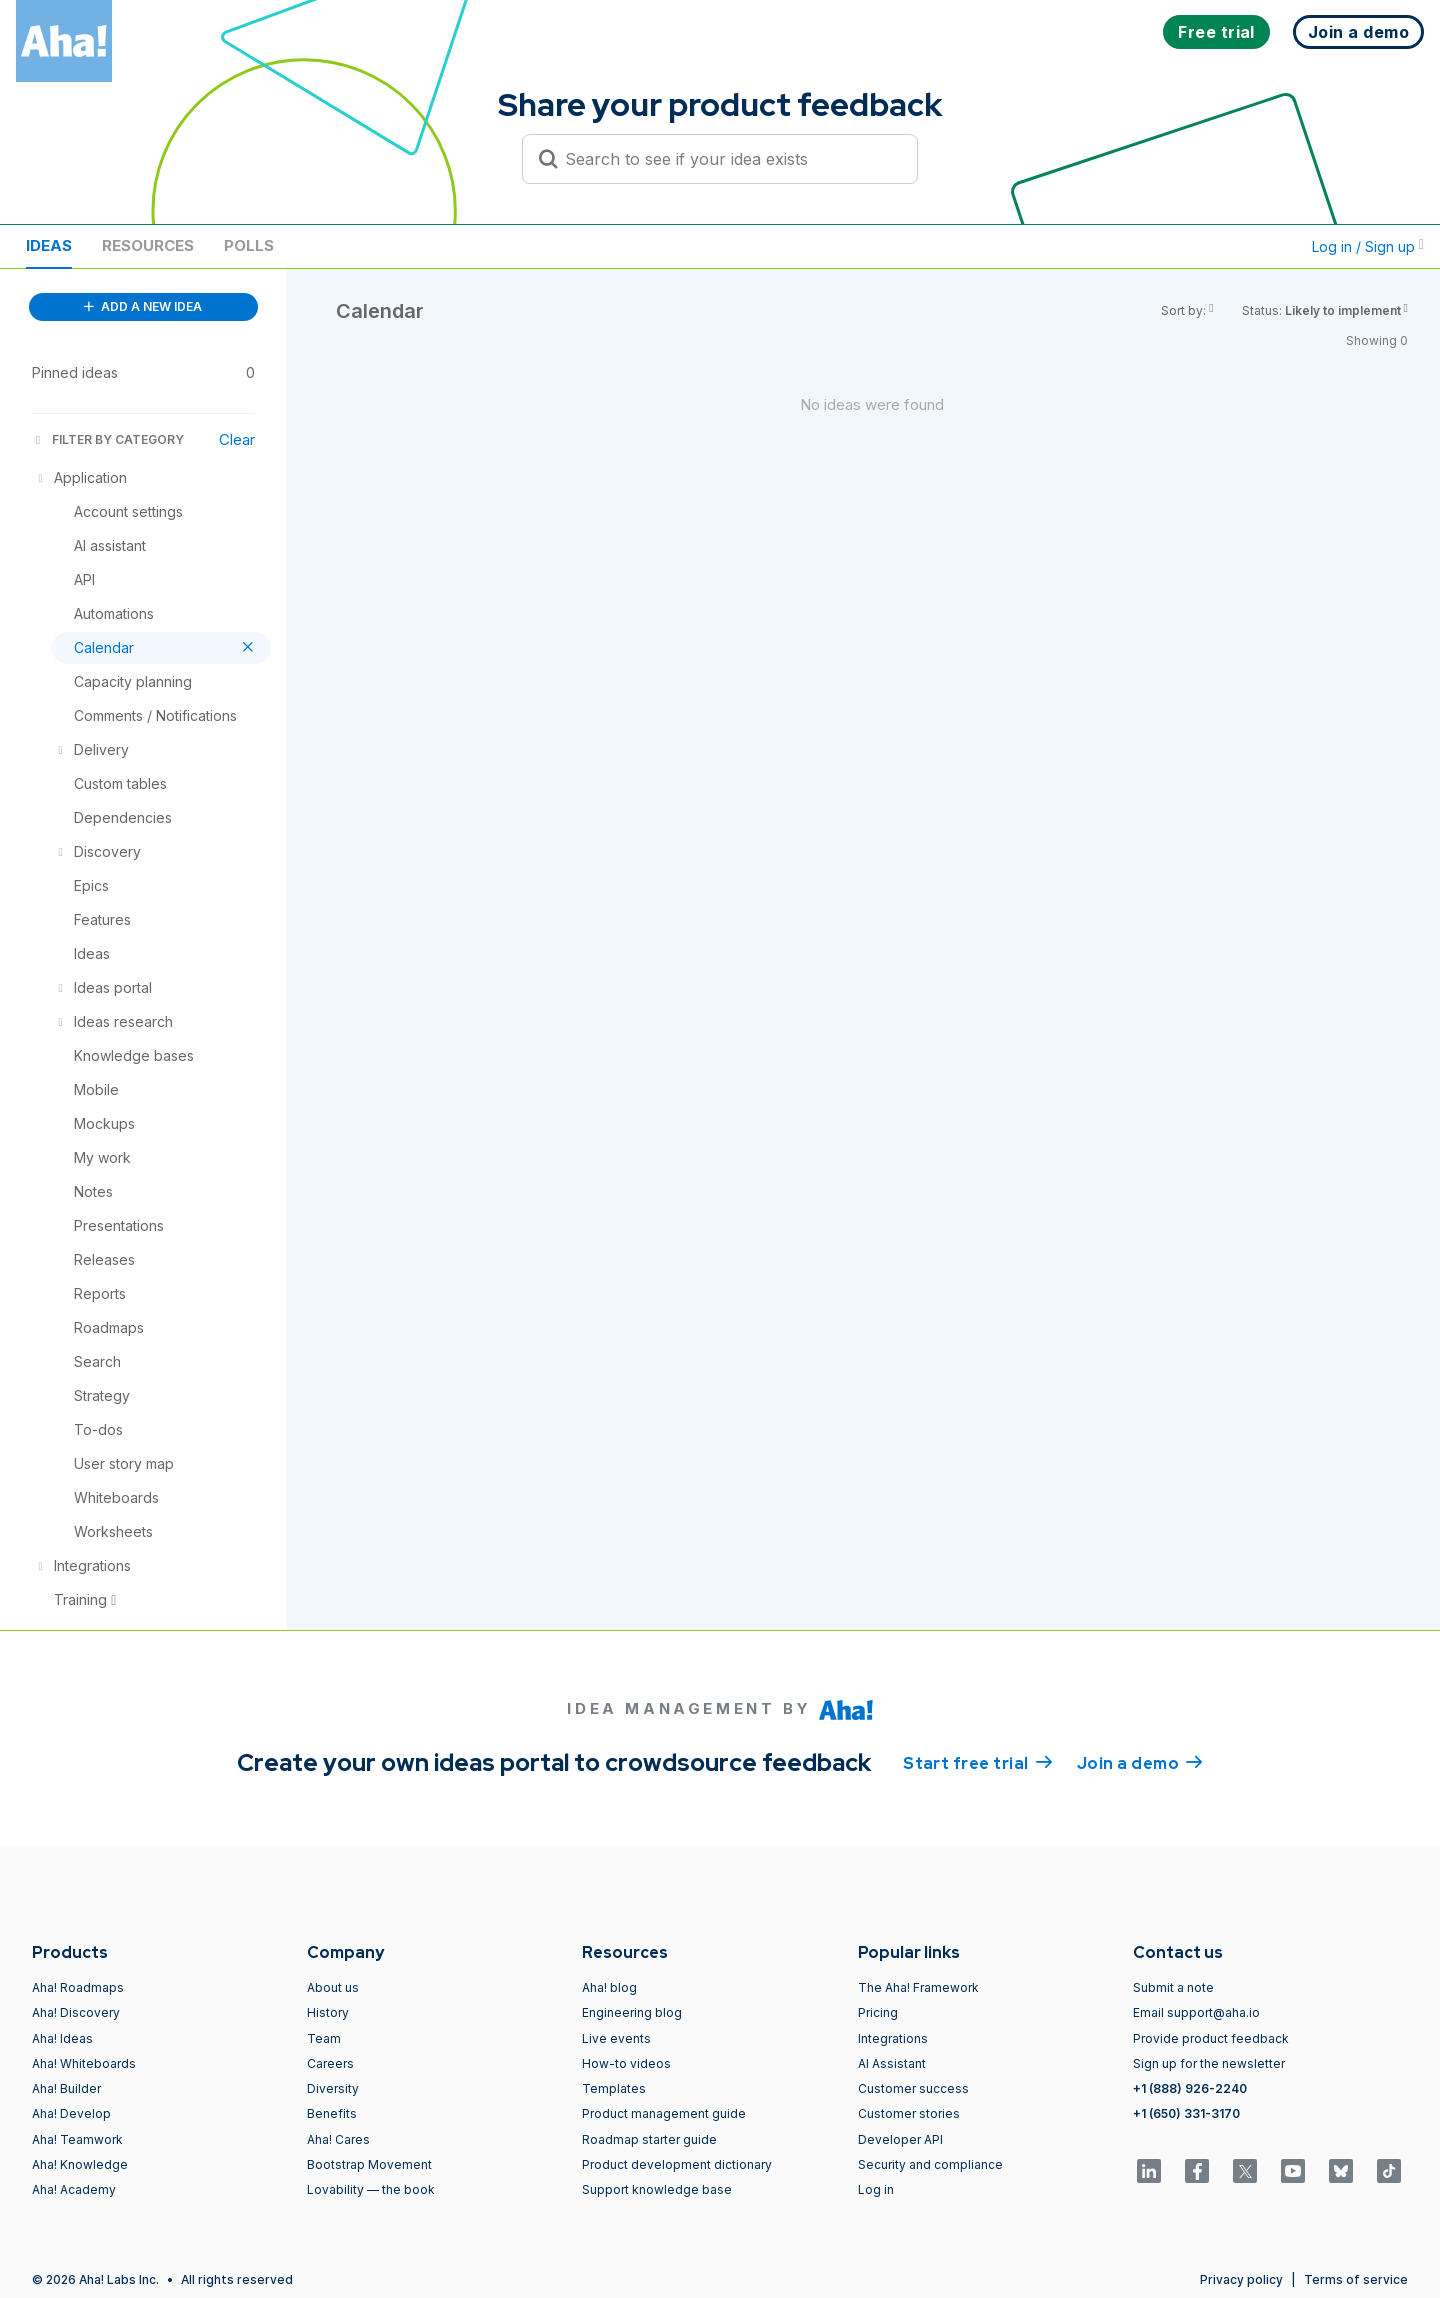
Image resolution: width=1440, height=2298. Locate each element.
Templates (614, 2088)
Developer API (900, 2139)
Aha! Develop (71, 2113)
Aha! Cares (338, 2139)
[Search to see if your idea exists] (729, 159)
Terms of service (1356, 2279)
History (328, 2012)
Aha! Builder (66, 2088)
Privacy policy (1241, 2279)
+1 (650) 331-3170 (1186, 2113)
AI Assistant (892, 2063)
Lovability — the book (371, 2189)
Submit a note (1173, 1987)
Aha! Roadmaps (78, 1987)
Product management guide (664, 2113)
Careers (330, 2063)
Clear (237, 439)
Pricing (878, 2012)
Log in (876, 2189)
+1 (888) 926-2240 (1190, 2088)
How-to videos (626, 2063)
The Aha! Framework (918, 1987)
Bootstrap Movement (369, 2164)
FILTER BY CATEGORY (108, 439)
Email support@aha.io (1196, 2012)
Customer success (913, 2088)
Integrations (893, 2038)
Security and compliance (930, 2164)
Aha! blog (609, 1987)
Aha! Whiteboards (84, 2063)
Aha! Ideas (62, 2038)
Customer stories (909, 2113)
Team (324, 2038)
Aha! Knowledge (80, 2164)
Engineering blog (632, 2012)
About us (333, 1987)
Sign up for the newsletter (1209, 2063)
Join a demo (1140, 1762)
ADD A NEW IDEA (143, 306)
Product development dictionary (677, 2164)
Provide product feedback (1211, 2038)
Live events (616, 2038)
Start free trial (978, 1762)
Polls (249, 245)
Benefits (332, 2113)
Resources (148, 245)
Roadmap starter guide (649, 2139)
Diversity (333, 2088)
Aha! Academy (74, 2189)
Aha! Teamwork (77, 2139)
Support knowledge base (657, 2189)
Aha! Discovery (76, 2012)
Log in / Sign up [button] (1368, 246)
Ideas (49, 245)
